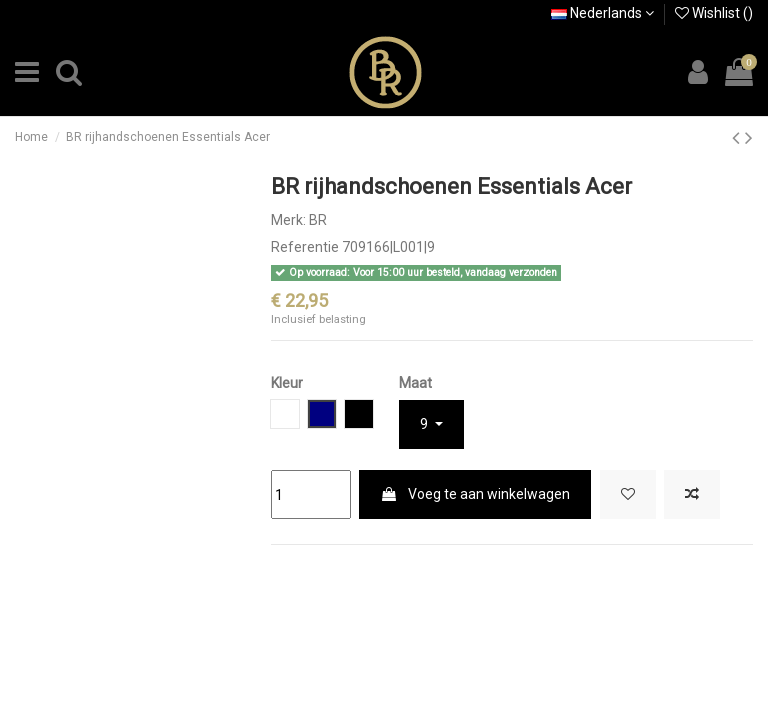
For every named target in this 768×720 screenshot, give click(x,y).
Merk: (288, 220)
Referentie (305, 247)
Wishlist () (714, 13)
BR (318, 220)
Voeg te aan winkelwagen (475, 494)
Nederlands (602, 13)
